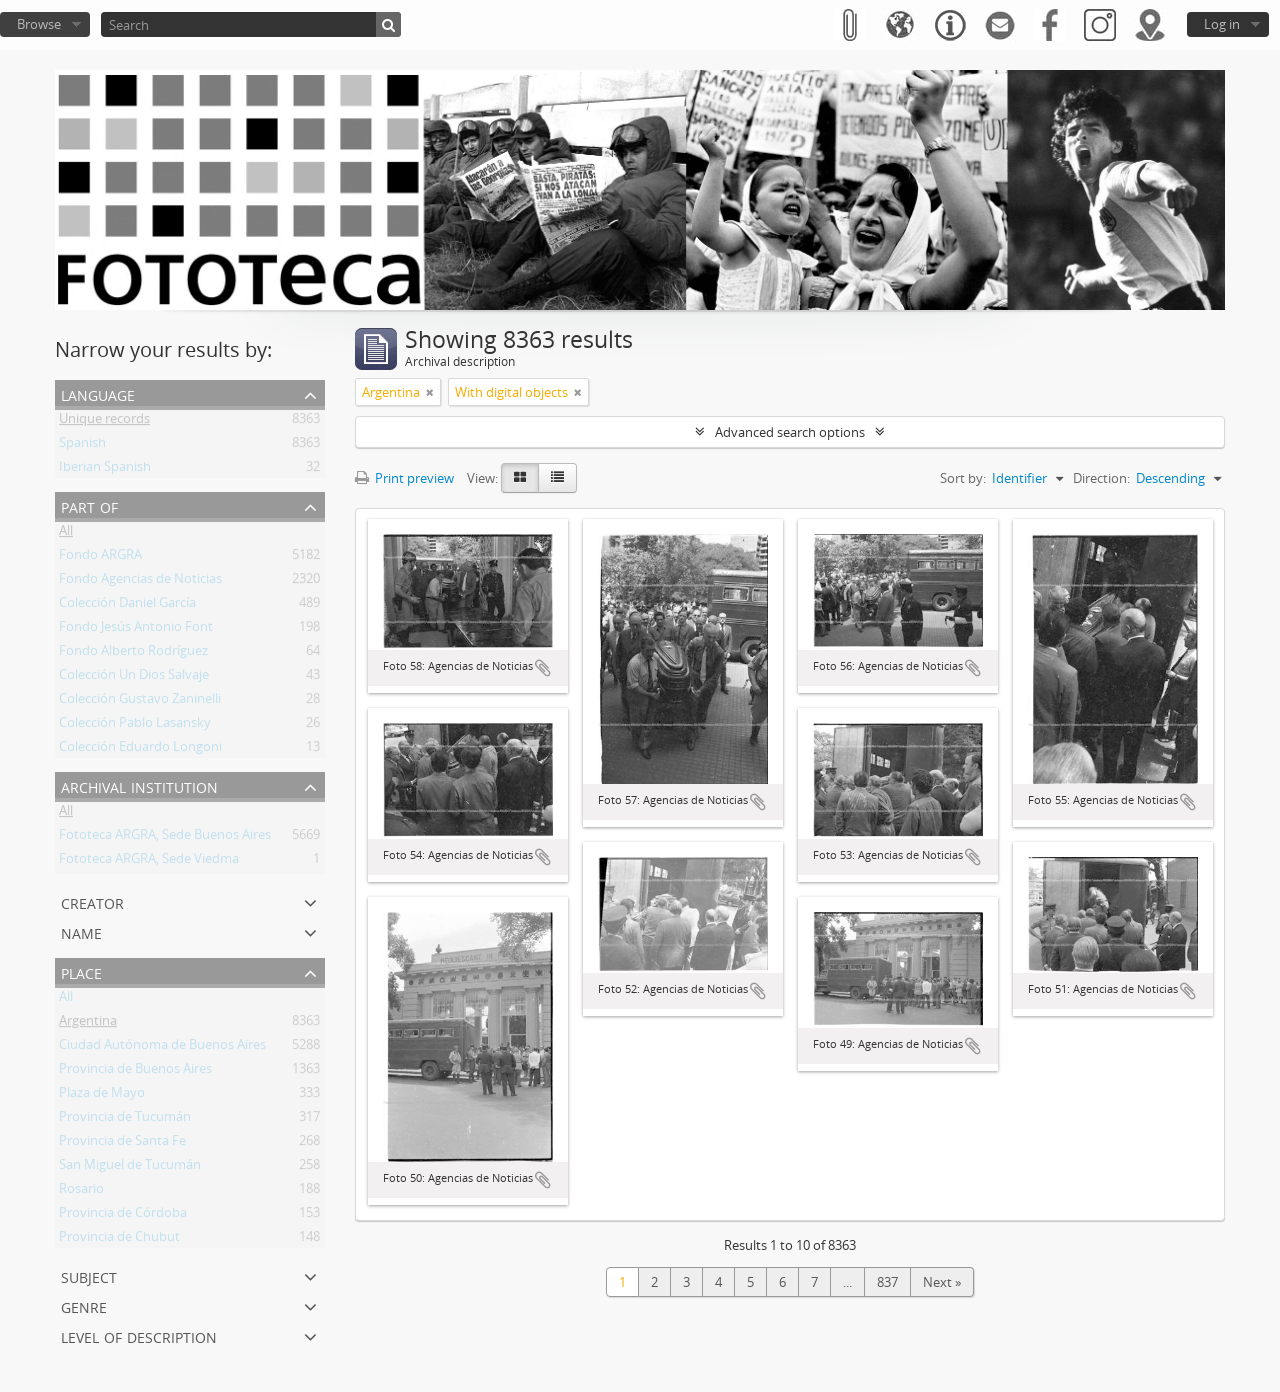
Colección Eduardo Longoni (140, 750)
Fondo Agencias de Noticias (140, 582)
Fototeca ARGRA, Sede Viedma (149, 862)
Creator (92, 901)
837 (887, 1282)
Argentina (88, 1024)
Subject (89, 1275)
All (66, 534)
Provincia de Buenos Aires (135, 1072)
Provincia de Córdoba (123, 1216)
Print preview (404, 478)
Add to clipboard (543, 668)
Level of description (139, 1335)
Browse (39, 24)
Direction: (1101, 478)
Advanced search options (790, 432)
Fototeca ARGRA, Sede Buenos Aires (165, 838)
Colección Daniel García (127, 606)
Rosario (81, 1192)
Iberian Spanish (105, 470)
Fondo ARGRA (100, 558)
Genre (84, 1305)
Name (81, 931)
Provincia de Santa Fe (122, 1144)
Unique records (104, 422)
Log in (1222, 24)
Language (98, 393)
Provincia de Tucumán (125, 1120)
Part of (89, 505)
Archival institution (139, 785)
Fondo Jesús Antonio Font (136, 630)
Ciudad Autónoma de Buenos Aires (162, 1048)
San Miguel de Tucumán (130, 1168)
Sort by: (963, 478)
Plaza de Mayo (102, 1096)
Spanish (82, 446)
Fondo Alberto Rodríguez (133, 654)
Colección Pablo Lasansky (135, 726)
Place (81, 971)
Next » (942, 1282)
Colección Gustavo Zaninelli (140, 702)
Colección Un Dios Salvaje (134, 678)
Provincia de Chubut (119, 1240)
